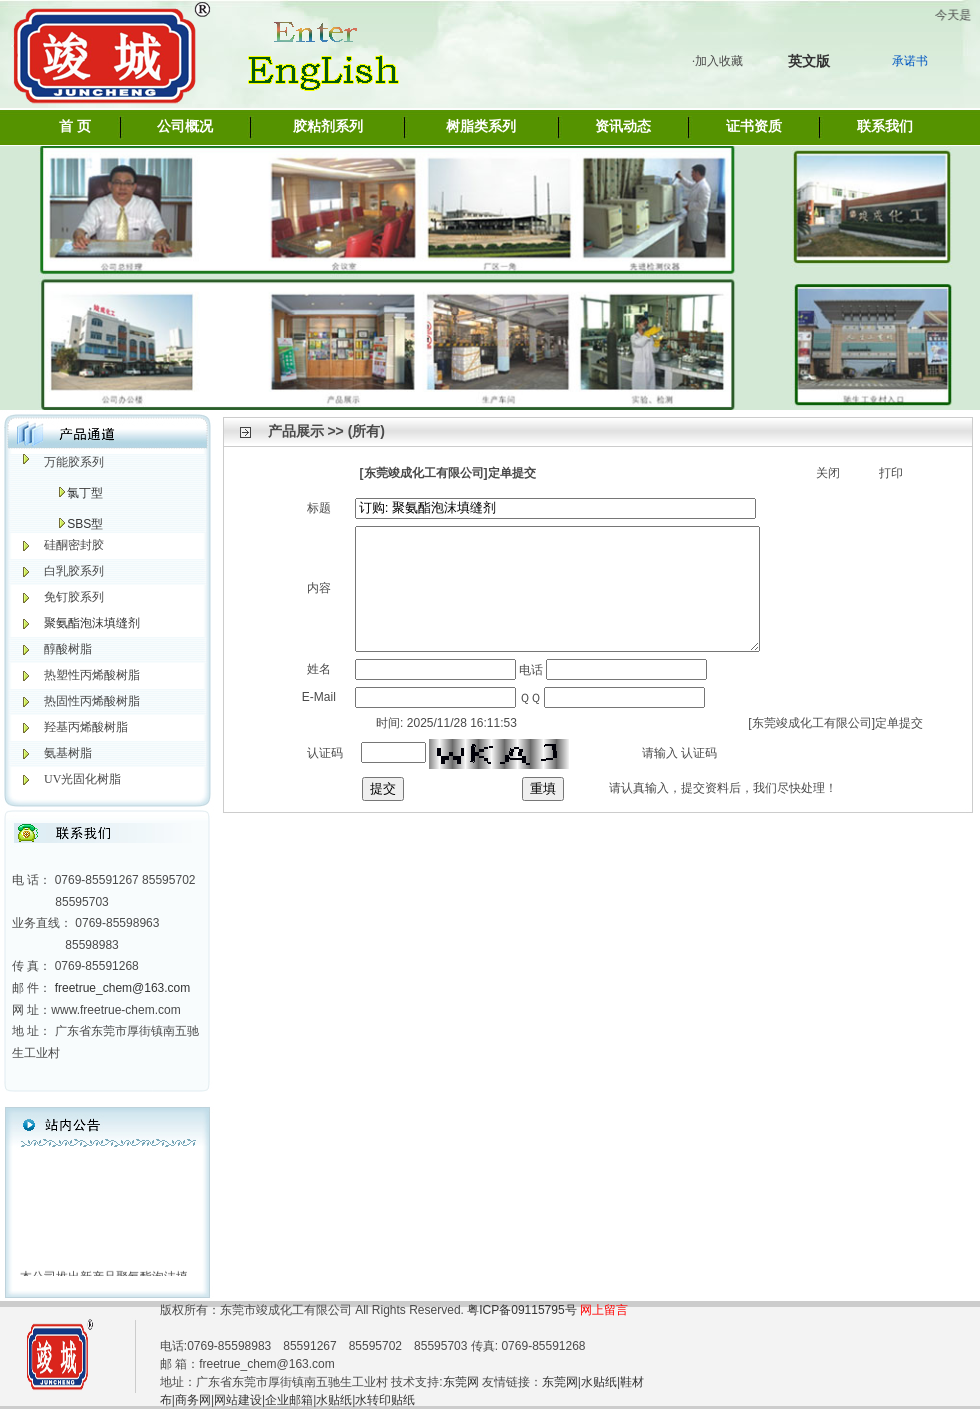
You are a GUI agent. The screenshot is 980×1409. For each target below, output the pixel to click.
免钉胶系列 (74, 597)
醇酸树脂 (68, 649)
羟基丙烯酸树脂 (86, 727)
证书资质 (754, 126)
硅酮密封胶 (74, 545)
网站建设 (238, 1400)
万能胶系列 (74, 462)
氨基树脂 (68, 753)
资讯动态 (623, 126)
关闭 (828, 473)
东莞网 (461, 1382)
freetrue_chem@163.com (123, 988)
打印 (891, 473)
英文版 (809, 61)
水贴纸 (599, 1382)
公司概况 (185, 126)
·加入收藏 (717, 61)
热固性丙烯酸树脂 (92, 701)
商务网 (193, 1400)
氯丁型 (85, 493)
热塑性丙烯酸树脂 (92, 675)
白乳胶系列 (74, 571)
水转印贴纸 (385, 1400)
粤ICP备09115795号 (523, 1310)
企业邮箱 (289, 1400)
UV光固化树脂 (82, 779)
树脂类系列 (481, 126)
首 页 (75, 126)
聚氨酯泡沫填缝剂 (92, 623)
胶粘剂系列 (328, 126)
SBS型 (85, 524)
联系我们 (885, 126)
